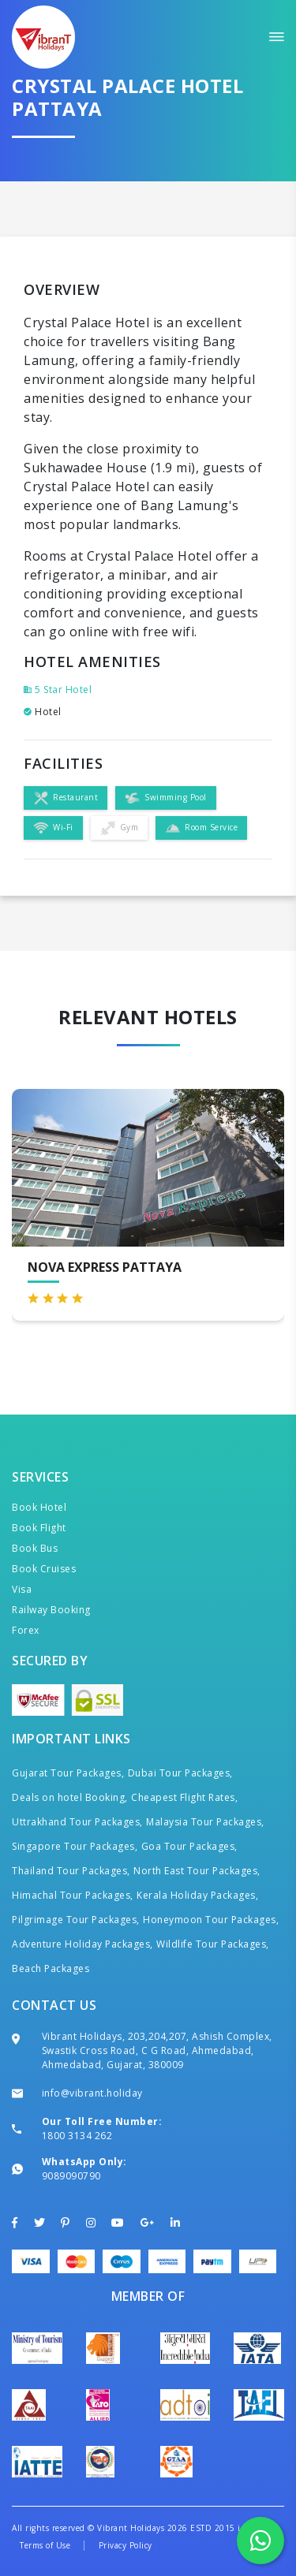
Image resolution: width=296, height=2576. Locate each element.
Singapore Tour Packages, (74, 1846)
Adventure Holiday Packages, (82, 1944)
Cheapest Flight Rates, (184, 1797)
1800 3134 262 (77, 2135)
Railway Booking (51, 1609)
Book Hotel (39, 1507)
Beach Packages (50, 1968)
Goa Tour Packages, (189, 1846)
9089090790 (71, 2176)
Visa (22, 1589)
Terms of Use (45, 2545)
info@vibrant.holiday (92, 2093)
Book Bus (35, 1548)
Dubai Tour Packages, (180, 1773)
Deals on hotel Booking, (70, 1797)
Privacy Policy (125, 2545)
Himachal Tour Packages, (72, 1895)
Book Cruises (44, 1568)
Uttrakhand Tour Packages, (77, 1822)
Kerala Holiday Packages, (197, 1895)
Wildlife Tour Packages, (212, 1944)
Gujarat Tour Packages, (68, 1773)
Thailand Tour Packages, (71, 1870)
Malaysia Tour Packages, (205, 1822)
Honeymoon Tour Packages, (211, 1919)
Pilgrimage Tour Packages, (76, 1919)
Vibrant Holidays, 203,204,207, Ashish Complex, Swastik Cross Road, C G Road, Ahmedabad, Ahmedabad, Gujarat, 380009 (157, 2050)
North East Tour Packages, (196, 1870)
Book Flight (39, 1527)
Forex (25, 1630)
